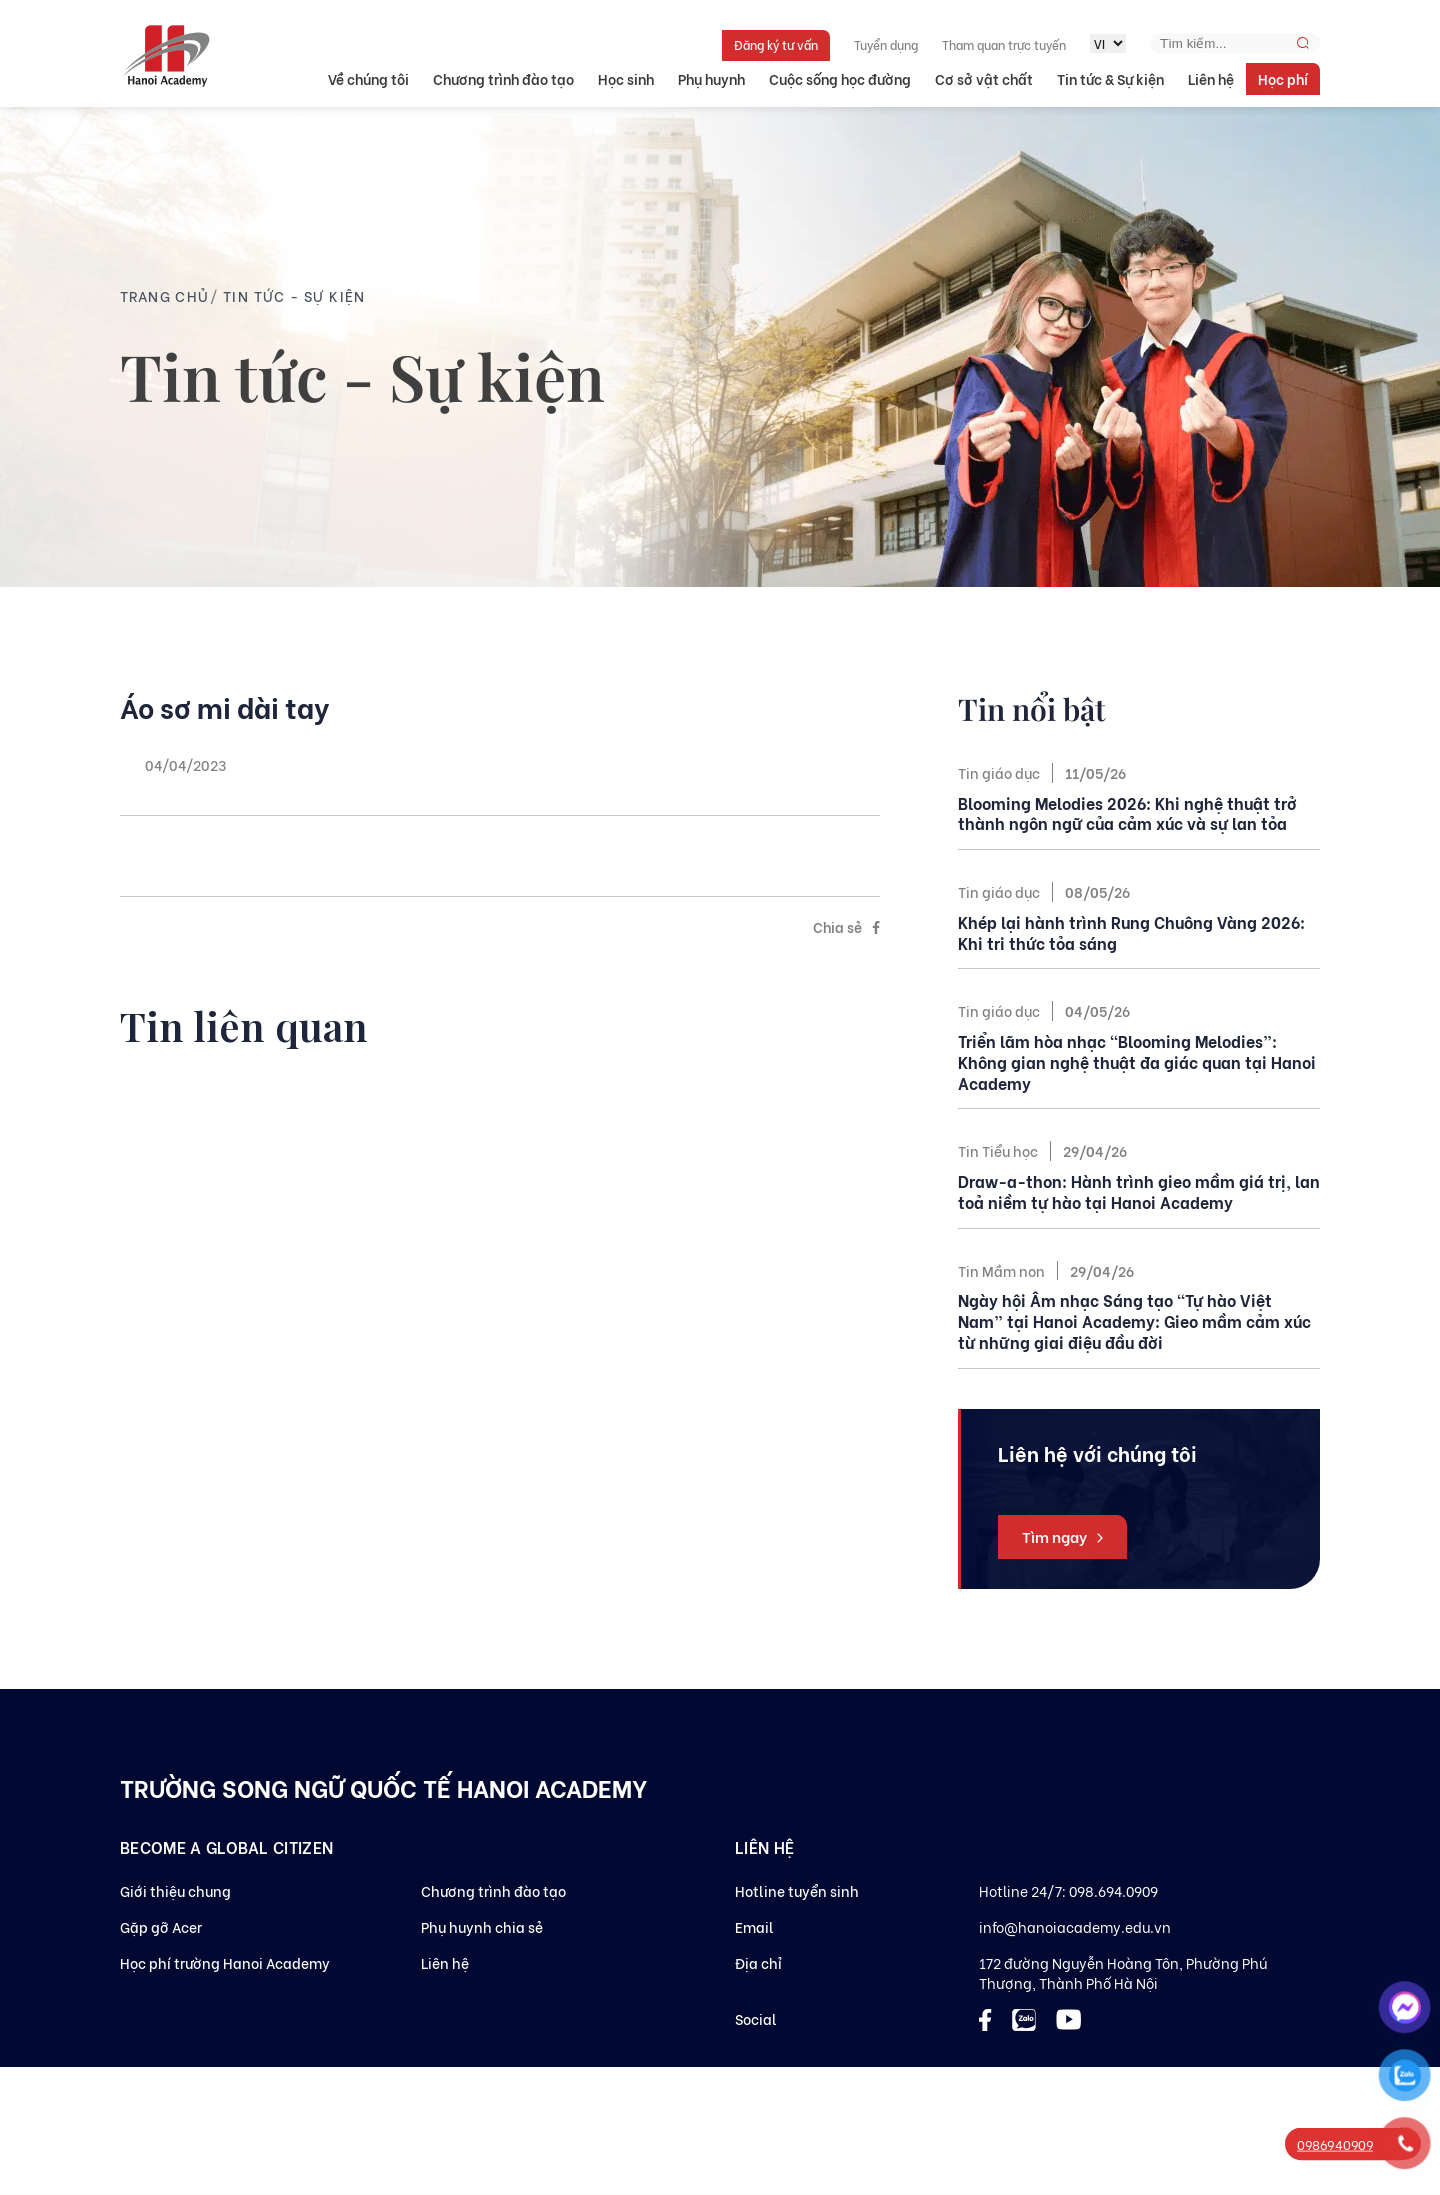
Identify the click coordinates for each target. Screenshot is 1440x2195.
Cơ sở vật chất (984, 78)
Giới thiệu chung (175, 1890)
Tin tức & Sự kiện (1110, 78)
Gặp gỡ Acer (161, 1926)
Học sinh (626, 78)
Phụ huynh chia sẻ (482, 1926)
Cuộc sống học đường (840, 78)
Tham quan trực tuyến (1004, 44)
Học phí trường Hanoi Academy (225, 1962)
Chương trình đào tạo (503, 78)
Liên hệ (1211, 78)
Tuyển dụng (886, 44)
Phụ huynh (711, 78)
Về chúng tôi (368, 78)
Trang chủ (165, 295)
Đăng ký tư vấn (776, 44)
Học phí (1283, 78)
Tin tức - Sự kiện (294, 295)
